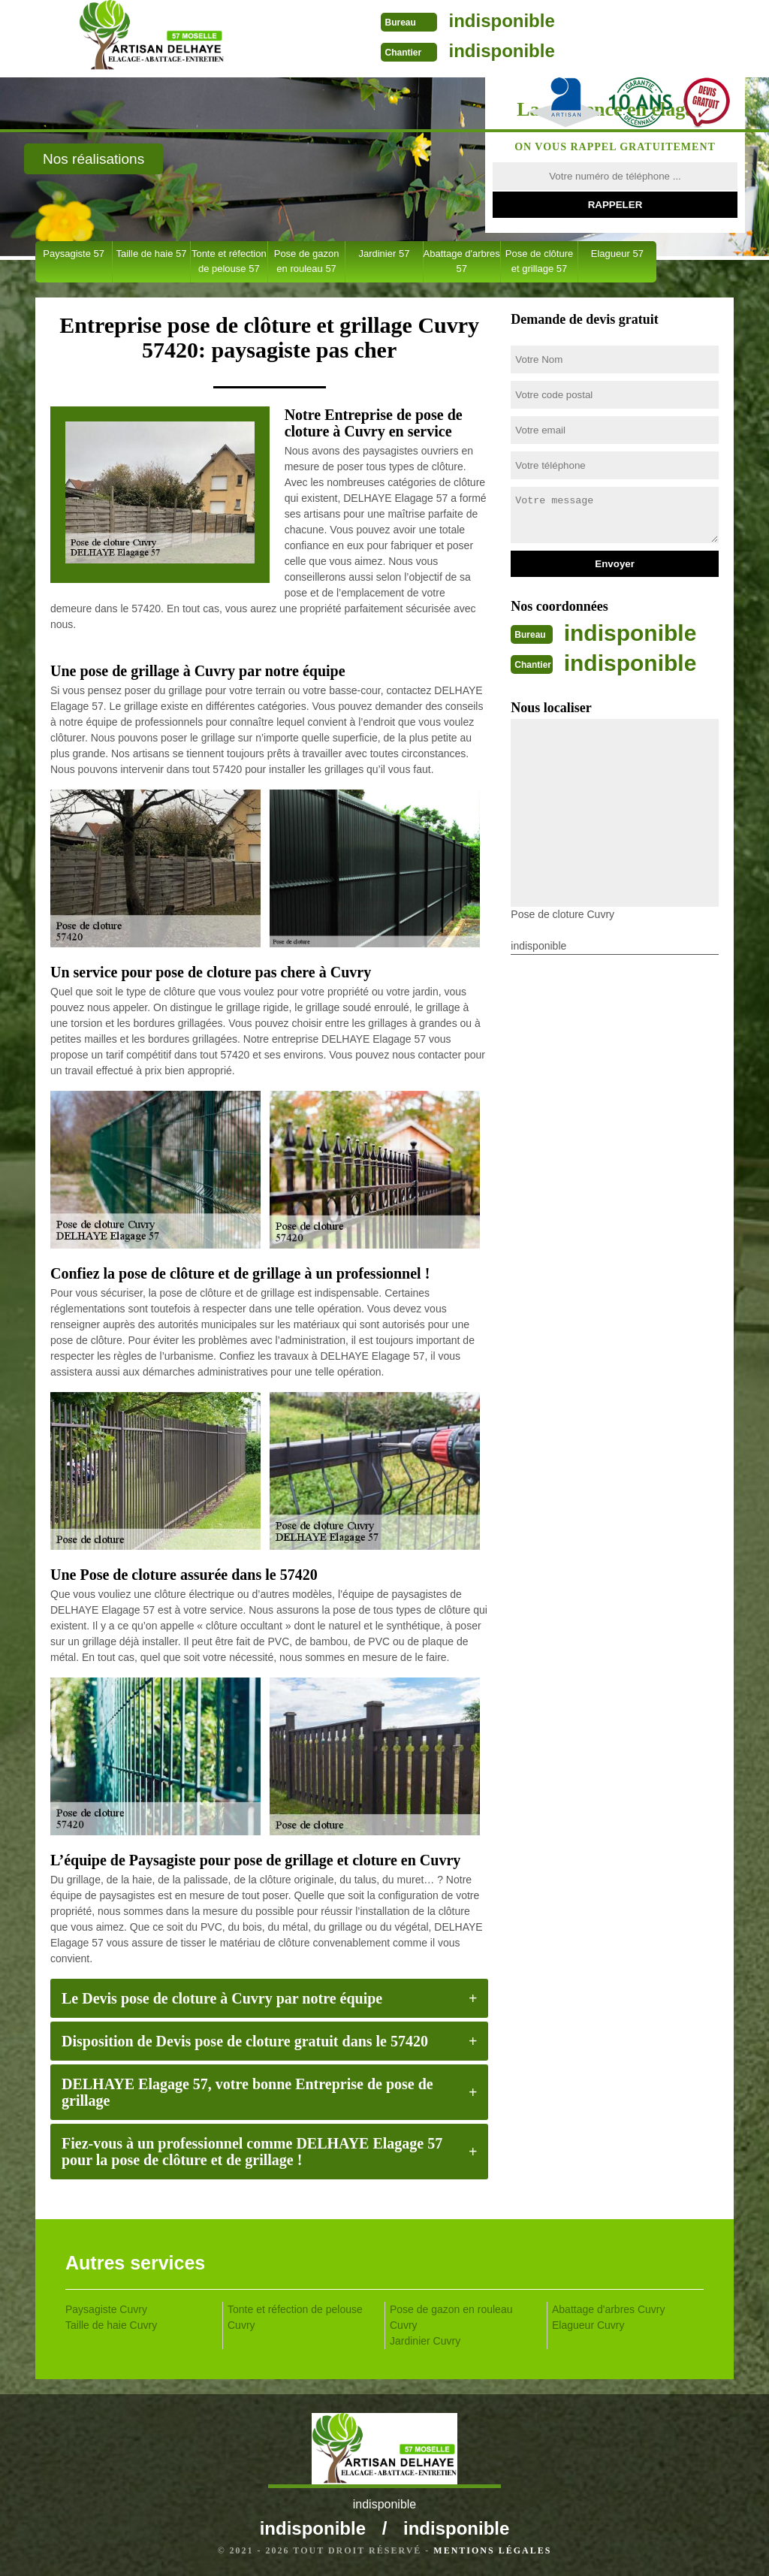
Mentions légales (492, 2550)
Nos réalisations (93, 159)
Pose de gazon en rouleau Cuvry (451, 2317)
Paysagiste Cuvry (106, 2309)
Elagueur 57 (617, 253)
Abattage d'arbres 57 (462, 261)
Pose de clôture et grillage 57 (539, 261)
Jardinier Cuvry (425, 2341)
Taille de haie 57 (151, 253)
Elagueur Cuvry (588, 2325)
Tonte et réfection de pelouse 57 (229, 261)
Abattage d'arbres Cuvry (608, 2309)
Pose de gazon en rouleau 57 (306, 261)
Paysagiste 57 (73, 253)
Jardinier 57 (383, 253)
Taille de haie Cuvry (111, 2325)
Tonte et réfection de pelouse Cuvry (295, 2317)
